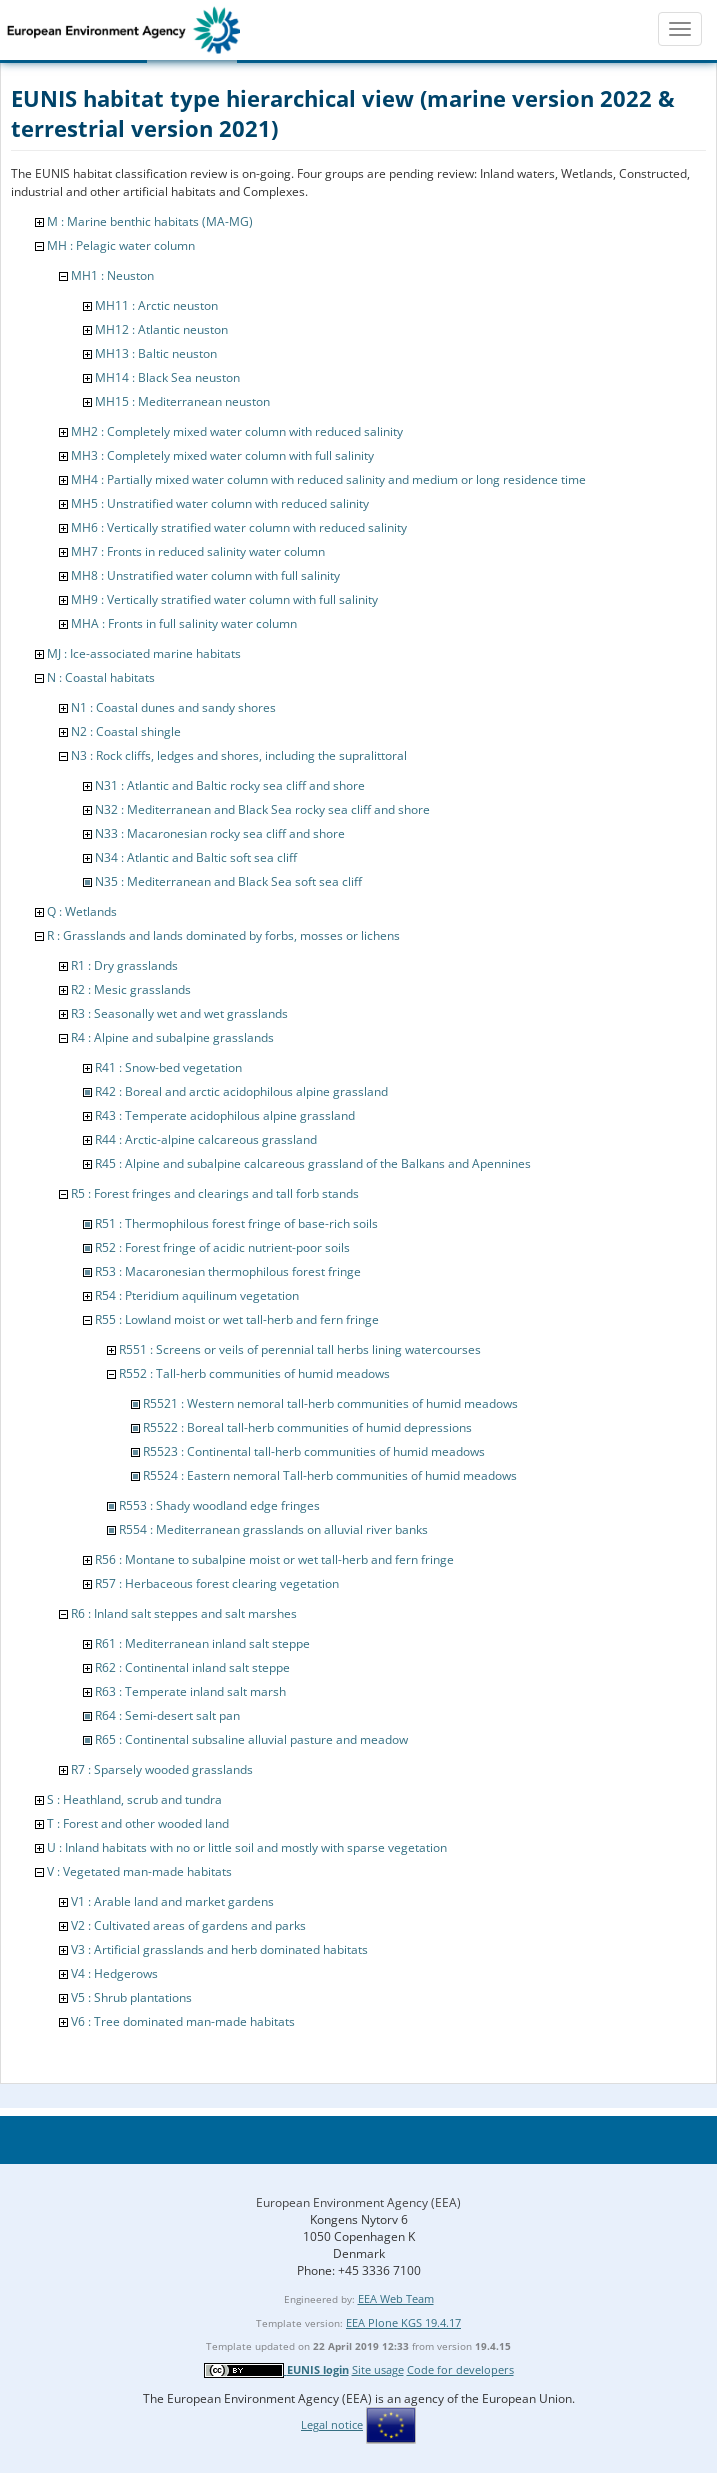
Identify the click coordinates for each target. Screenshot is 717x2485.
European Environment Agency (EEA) (358, 2202)
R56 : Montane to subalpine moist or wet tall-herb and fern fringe (274, 1559)
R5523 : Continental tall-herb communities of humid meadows (314, 1451)
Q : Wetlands (82, 911)
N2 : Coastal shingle (126, 731)
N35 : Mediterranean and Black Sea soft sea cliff (228, 881)
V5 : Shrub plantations (131, 1997)
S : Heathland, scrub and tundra (134, 1799)
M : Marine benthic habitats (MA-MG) (150, 221)
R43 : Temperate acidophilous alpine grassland (225, 1115)
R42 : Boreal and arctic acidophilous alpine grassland (241, 1091)
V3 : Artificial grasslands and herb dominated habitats (219, 1949)
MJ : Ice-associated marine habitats (144, 653)
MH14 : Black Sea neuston (167, 377)
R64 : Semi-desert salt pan (167, 1715)
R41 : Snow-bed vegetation (168, 1067)
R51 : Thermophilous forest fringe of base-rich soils (236, 1223)
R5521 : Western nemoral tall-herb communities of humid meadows (330, 1403)
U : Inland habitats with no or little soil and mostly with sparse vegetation (247, 1847)
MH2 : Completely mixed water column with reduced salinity (237, 431)
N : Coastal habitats (101, 677)
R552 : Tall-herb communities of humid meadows (254, 1373)
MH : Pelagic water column (121, 245)
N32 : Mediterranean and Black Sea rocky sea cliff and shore (262, 809)
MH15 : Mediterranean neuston (182, 401)
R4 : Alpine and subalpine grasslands (172, 1037)
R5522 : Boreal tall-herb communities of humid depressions (307, 1427)
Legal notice (332, 2424)
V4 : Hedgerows (114, 1973)
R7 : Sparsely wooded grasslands (162, 1769)
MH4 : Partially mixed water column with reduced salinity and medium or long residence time (328, 479)
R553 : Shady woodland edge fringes (219, 1505)
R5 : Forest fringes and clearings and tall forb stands (215, 1193)
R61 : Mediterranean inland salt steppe (202, 1643)
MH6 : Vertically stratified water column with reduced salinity (239, 527)
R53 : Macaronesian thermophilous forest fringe (228, 1271)
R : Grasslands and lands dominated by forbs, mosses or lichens (223, 935)
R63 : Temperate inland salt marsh (190, 1691)
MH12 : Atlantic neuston (161, 329)
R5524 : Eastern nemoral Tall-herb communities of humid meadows (330, 1475)
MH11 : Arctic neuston (156, 305)
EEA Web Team (396, 2298)
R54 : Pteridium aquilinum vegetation (197, 1295)
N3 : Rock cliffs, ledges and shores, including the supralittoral (239, 755)
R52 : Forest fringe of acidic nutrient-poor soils (222, 1247)
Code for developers (460, 2369)
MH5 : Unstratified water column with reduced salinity (220, 503)
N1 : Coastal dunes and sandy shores (173, 707)
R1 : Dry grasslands (124, 965)
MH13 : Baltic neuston (156, 353)
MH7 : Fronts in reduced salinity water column (198, 551)
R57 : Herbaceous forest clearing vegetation (217, 1583)
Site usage (378, 2369)
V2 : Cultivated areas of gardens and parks (188, 1925)
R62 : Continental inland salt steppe (192, 1667)
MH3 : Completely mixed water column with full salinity (222, 455)
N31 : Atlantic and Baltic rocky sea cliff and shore (230, 785)
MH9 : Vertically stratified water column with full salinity (224, 599)
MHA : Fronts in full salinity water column (184, 623)
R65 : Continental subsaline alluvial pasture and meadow (251, 1739)
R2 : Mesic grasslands (131, 989)
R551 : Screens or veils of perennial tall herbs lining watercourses (300, 1349)
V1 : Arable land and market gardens (172, 1901)
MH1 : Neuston (112, 275)
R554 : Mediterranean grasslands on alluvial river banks (273, 1529)
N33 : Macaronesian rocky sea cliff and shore (220, 833)
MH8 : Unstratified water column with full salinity (205, 575)
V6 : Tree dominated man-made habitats (183, 2021)
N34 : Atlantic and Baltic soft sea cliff (196, 857)
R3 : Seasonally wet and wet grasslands (179, 1013)
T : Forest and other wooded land (138, 1823)
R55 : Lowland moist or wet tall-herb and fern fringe (237, 1319)
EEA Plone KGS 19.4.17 (403, 2322)
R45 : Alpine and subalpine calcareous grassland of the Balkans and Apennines (313, 1163)
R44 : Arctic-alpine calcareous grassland (206, 1139)
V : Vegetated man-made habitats (139, 1871)
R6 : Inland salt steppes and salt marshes (184, 1613)
